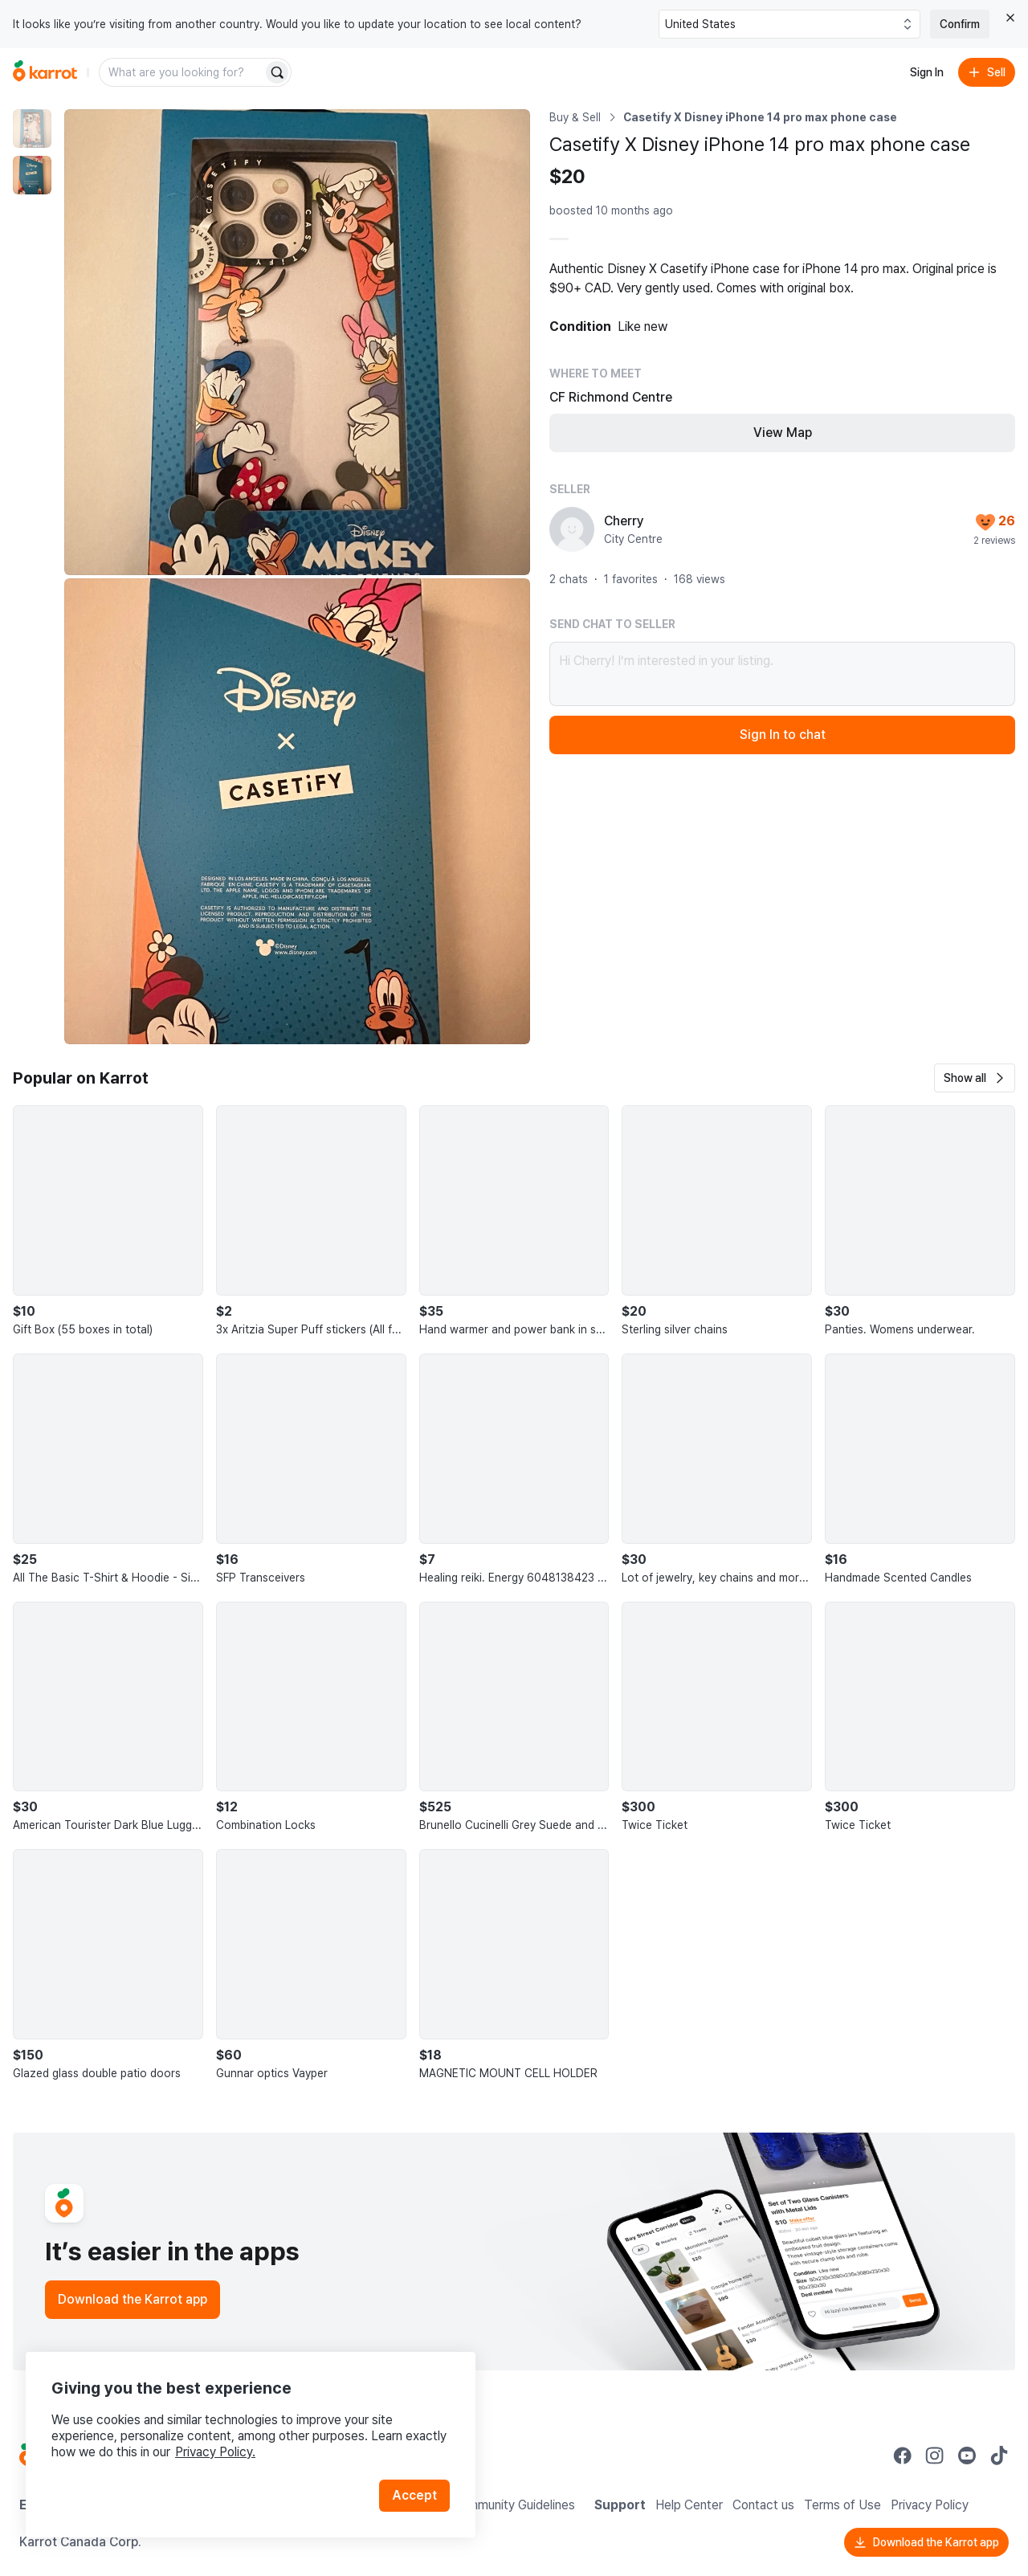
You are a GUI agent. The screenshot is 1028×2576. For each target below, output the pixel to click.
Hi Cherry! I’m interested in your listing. (782, 674)
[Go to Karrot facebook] (902, 2455)
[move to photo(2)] (32, 175)
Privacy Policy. (215, 2452)
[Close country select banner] (1010, 17)
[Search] (277, 72)
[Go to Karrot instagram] (934, 2455)
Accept (414, 2495)
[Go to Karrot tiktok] (999, 2455)
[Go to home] (45, 72)
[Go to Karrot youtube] (967, 2455)
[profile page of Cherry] (571, 529)
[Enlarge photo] (297, 342)
